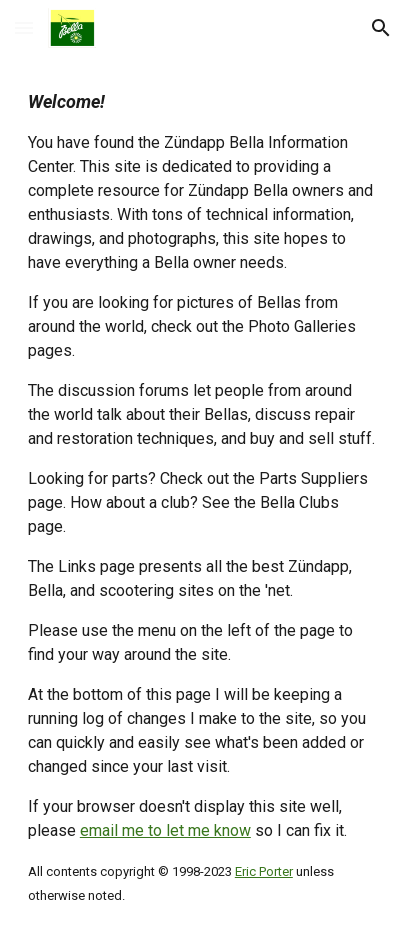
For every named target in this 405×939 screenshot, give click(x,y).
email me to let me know (165, 830)
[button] (24, 27)
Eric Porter (264, 871)
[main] (202, 497)
